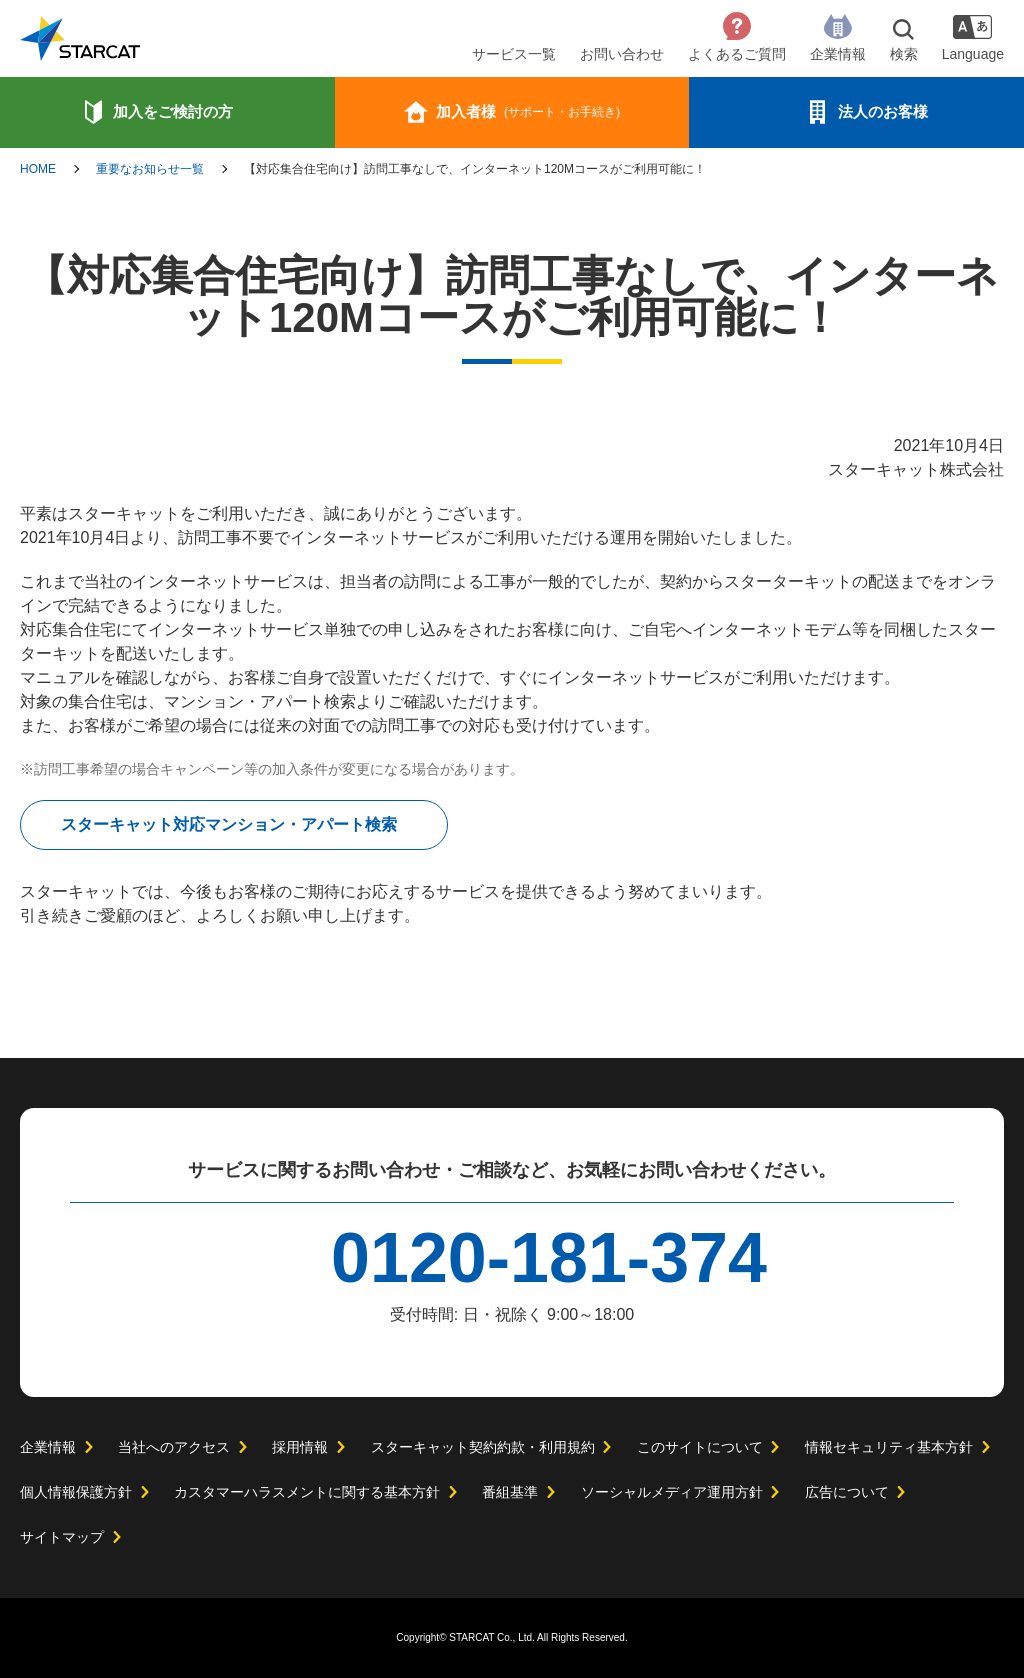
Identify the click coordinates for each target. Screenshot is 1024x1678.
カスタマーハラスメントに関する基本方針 (307, 1492)
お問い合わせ (618, 54)
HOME (38, 169)
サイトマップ (62, 1537)
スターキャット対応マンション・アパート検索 (229, 825)
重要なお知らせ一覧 (150, 169)
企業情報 (834, 54)
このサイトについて (699, 1447)
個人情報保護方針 (76, 1492)
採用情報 (299, 1447)
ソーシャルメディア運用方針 (671, 1492)
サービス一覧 (510, 54)
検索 (900, 54)
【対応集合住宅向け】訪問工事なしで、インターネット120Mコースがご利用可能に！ (475, 169)
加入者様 (528, 111)
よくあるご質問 (733, 54)
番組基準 (510, 1492)
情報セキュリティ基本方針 (887, 1447)
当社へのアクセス (173, 1447)
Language (971, 54)
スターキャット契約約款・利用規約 (482, 1447)
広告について (846, 1492)
